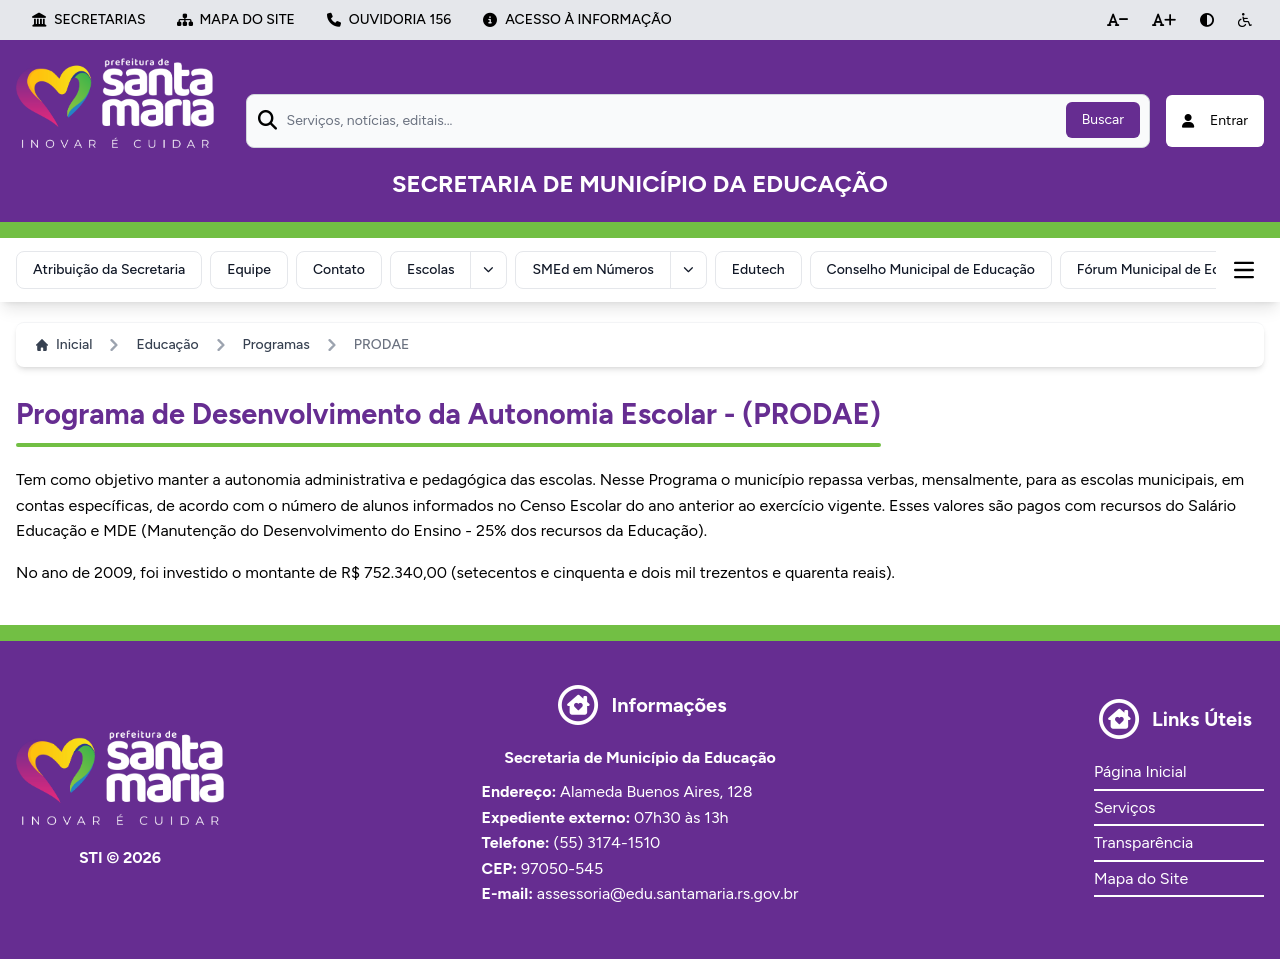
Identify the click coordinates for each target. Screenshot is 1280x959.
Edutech (758, 269)
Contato (339, 269)
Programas (276, 344)
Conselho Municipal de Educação (931, 269)
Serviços (1124, 807)
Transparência (1143, 842)
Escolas (430, 269)
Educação (167, 344)
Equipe (249, 269)
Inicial (64, 344)
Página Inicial (1140, 771)
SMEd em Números (592, 269)
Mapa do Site (1141, 878)
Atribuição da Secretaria (109, 269)
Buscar (1103, 119)
